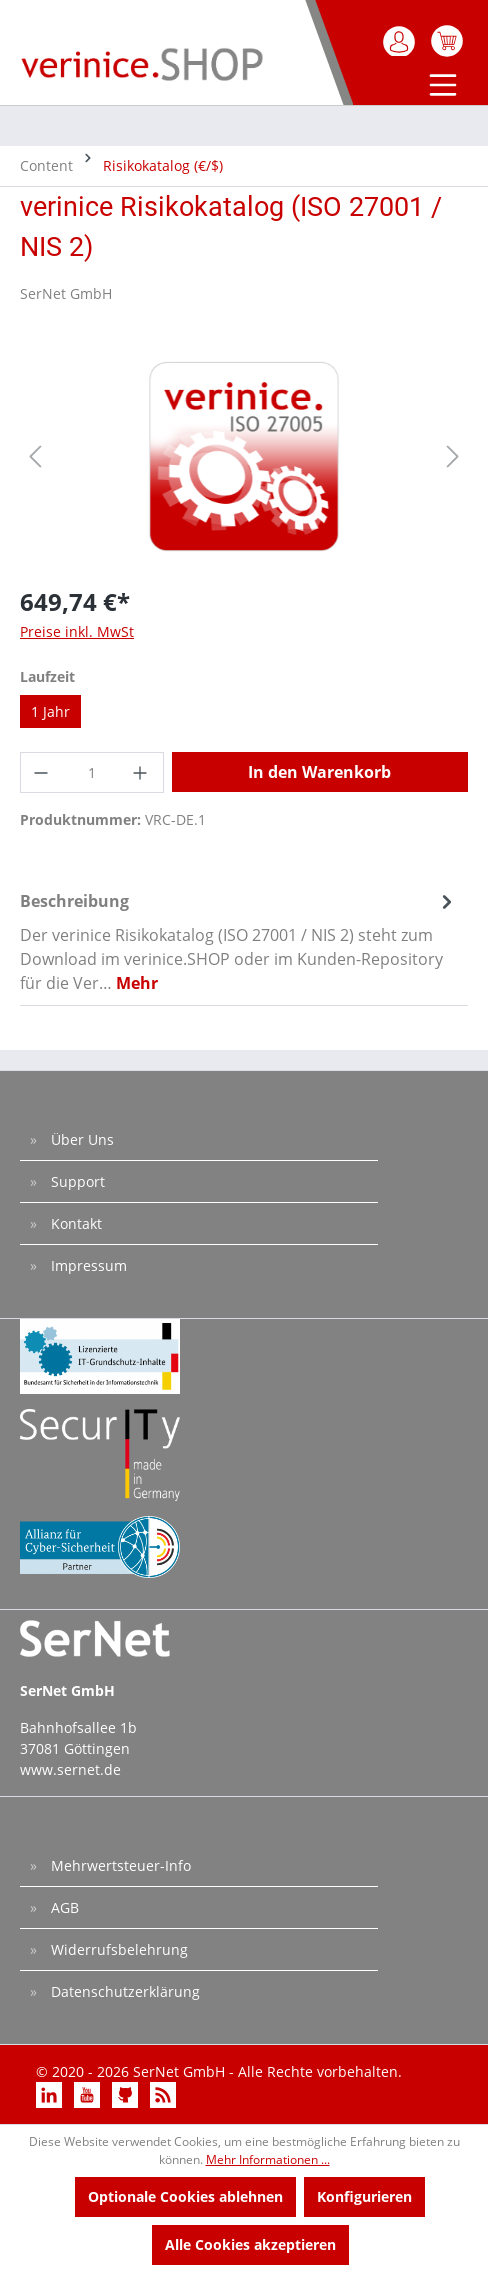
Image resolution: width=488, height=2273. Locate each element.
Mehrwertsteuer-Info (119, 1865)
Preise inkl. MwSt (77, 631)
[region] (244, 456)
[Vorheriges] (35, 456)
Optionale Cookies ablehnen (185, 2196)
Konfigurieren (364, 2196)
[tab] (239, 941)
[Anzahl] (92, 772)
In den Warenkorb (319, 772)
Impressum (87, 1265)
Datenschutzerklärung (123, 1991)
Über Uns (80, 1139)
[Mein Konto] (400, 41)
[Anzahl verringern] (42, 772)
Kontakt (74, 1223)
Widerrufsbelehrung (117, 1949)
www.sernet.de (70, 1769)
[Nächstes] (453, 456)
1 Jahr (50, 711)
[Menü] (438, 87)
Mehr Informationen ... (268, 2159)
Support (76, 1181)
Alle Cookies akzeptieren (250, 2244)
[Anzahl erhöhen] (142, 772)
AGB (63, 1907)
